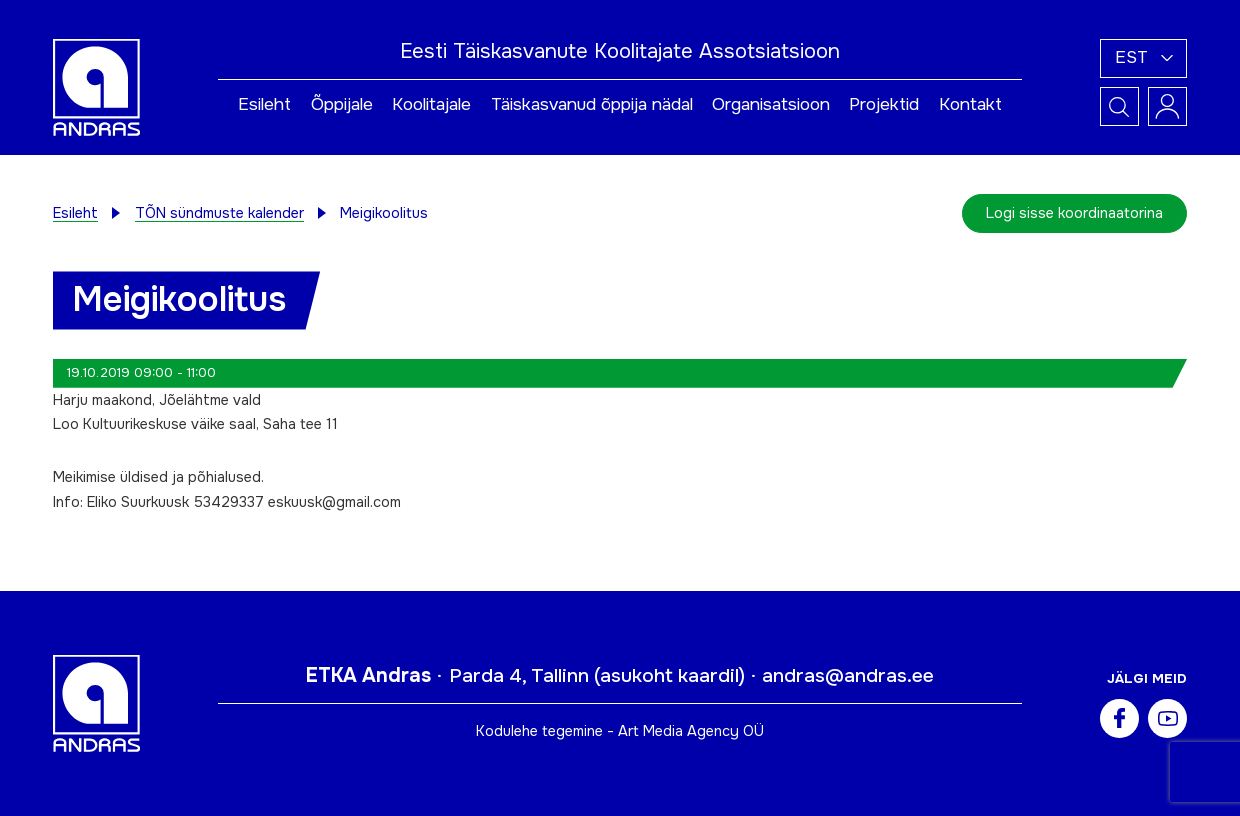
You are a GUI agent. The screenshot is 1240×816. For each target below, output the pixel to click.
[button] (1143, 58)
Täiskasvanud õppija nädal (592, 104)
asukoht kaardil (669, 675)
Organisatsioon (771, 104)
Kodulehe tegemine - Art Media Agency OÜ (620, 731)
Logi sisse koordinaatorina (1074, 213)
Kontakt (970, 104)
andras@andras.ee (848, 675)
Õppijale (342, 104)
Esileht (264, 104)
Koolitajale (431, 104)
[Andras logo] (96, 86)
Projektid (884, 104)
